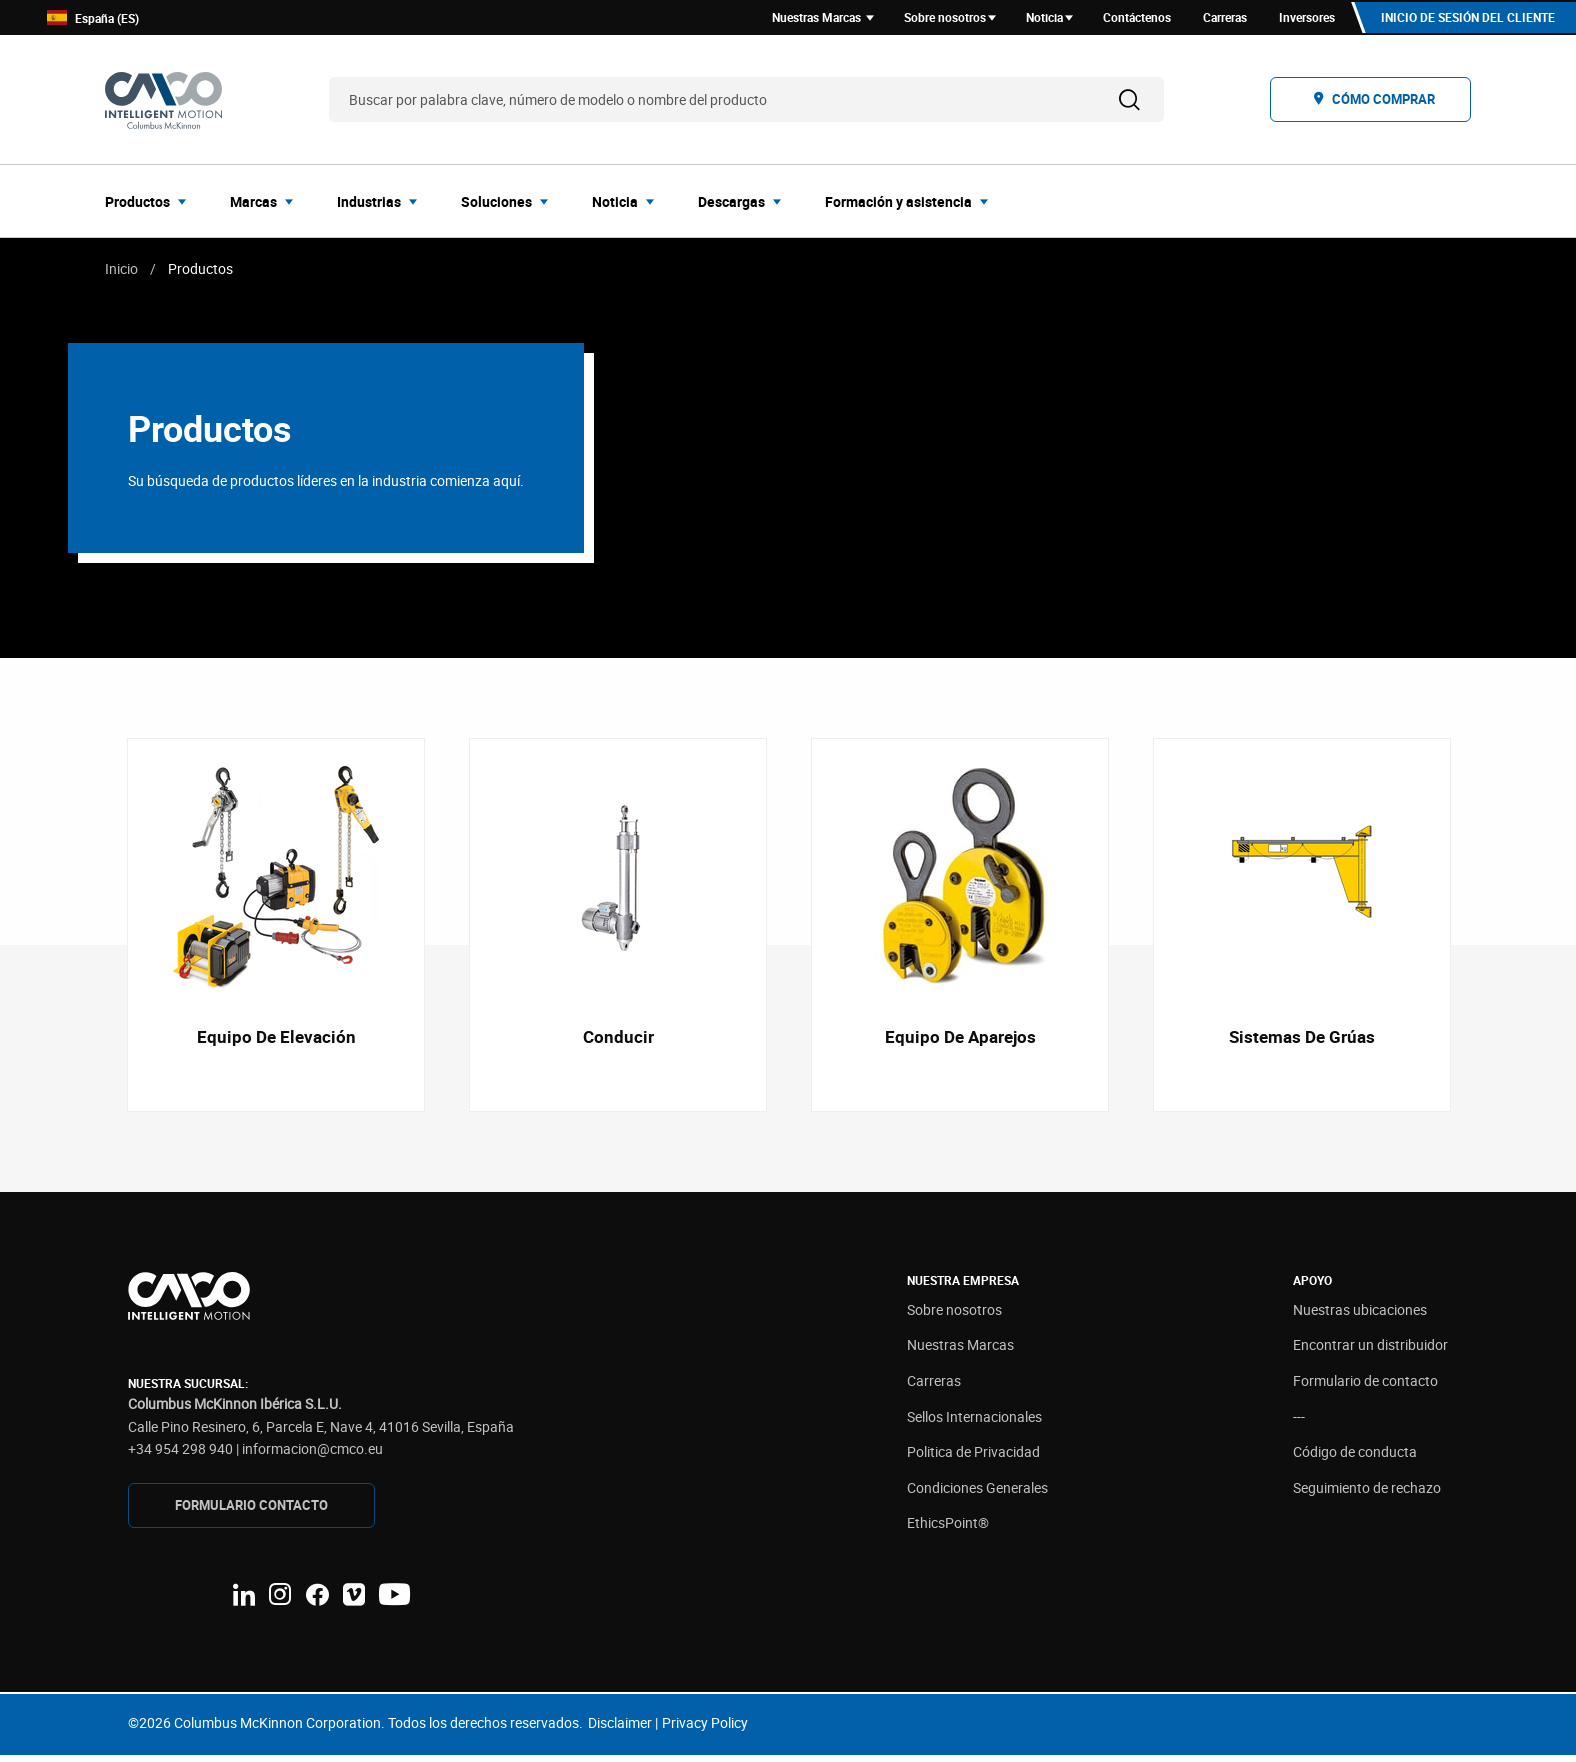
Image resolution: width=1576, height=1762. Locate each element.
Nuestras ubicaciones (1360, 1316)
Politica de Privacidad (973, 1458)
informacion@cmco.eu (312, 1455)
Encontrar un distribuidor (1370, 1351)
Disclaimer (620, 1729)
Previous (105, 930)
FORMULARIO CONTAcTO (251, 1512)
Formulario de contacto (1365, 1387)
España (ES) (93, 19)
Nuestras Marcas (960, 1351)
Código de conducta (1355, 1458)
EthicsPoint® (948, 1529)
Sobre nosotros (954, 1316)
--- (1299, 1422)
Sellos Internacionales (974, 1422)
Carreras (934, 1387)
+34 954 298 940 (180, 1455)
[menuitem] (151, 204)
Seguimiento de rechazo (1367, 1494)
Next (1471, 930)
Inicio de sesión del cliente (1466, 19)
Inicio (121, 271)
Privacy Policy (705, 1729)
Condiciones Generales (977, 1494)
